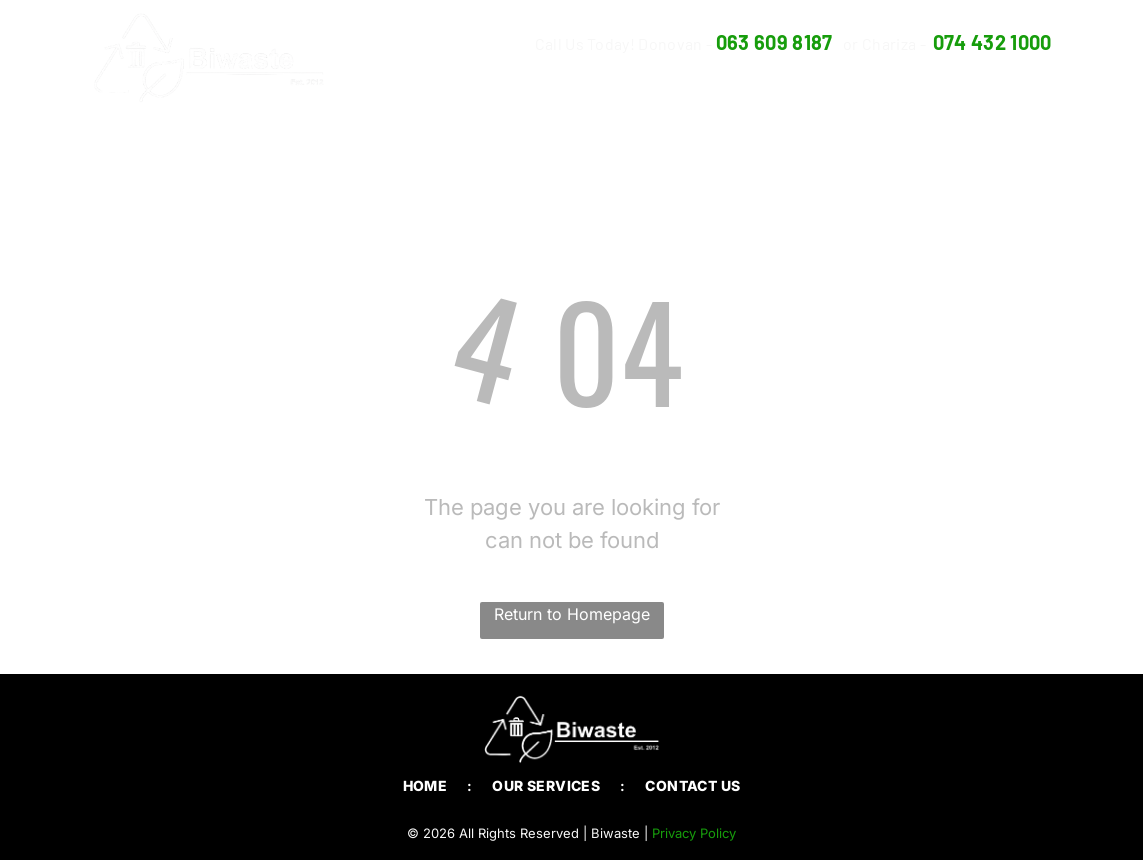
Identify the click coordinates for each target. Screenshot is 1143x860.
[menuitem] (746, 84)
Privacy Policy (694, 833)
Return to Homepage (572, 614)
